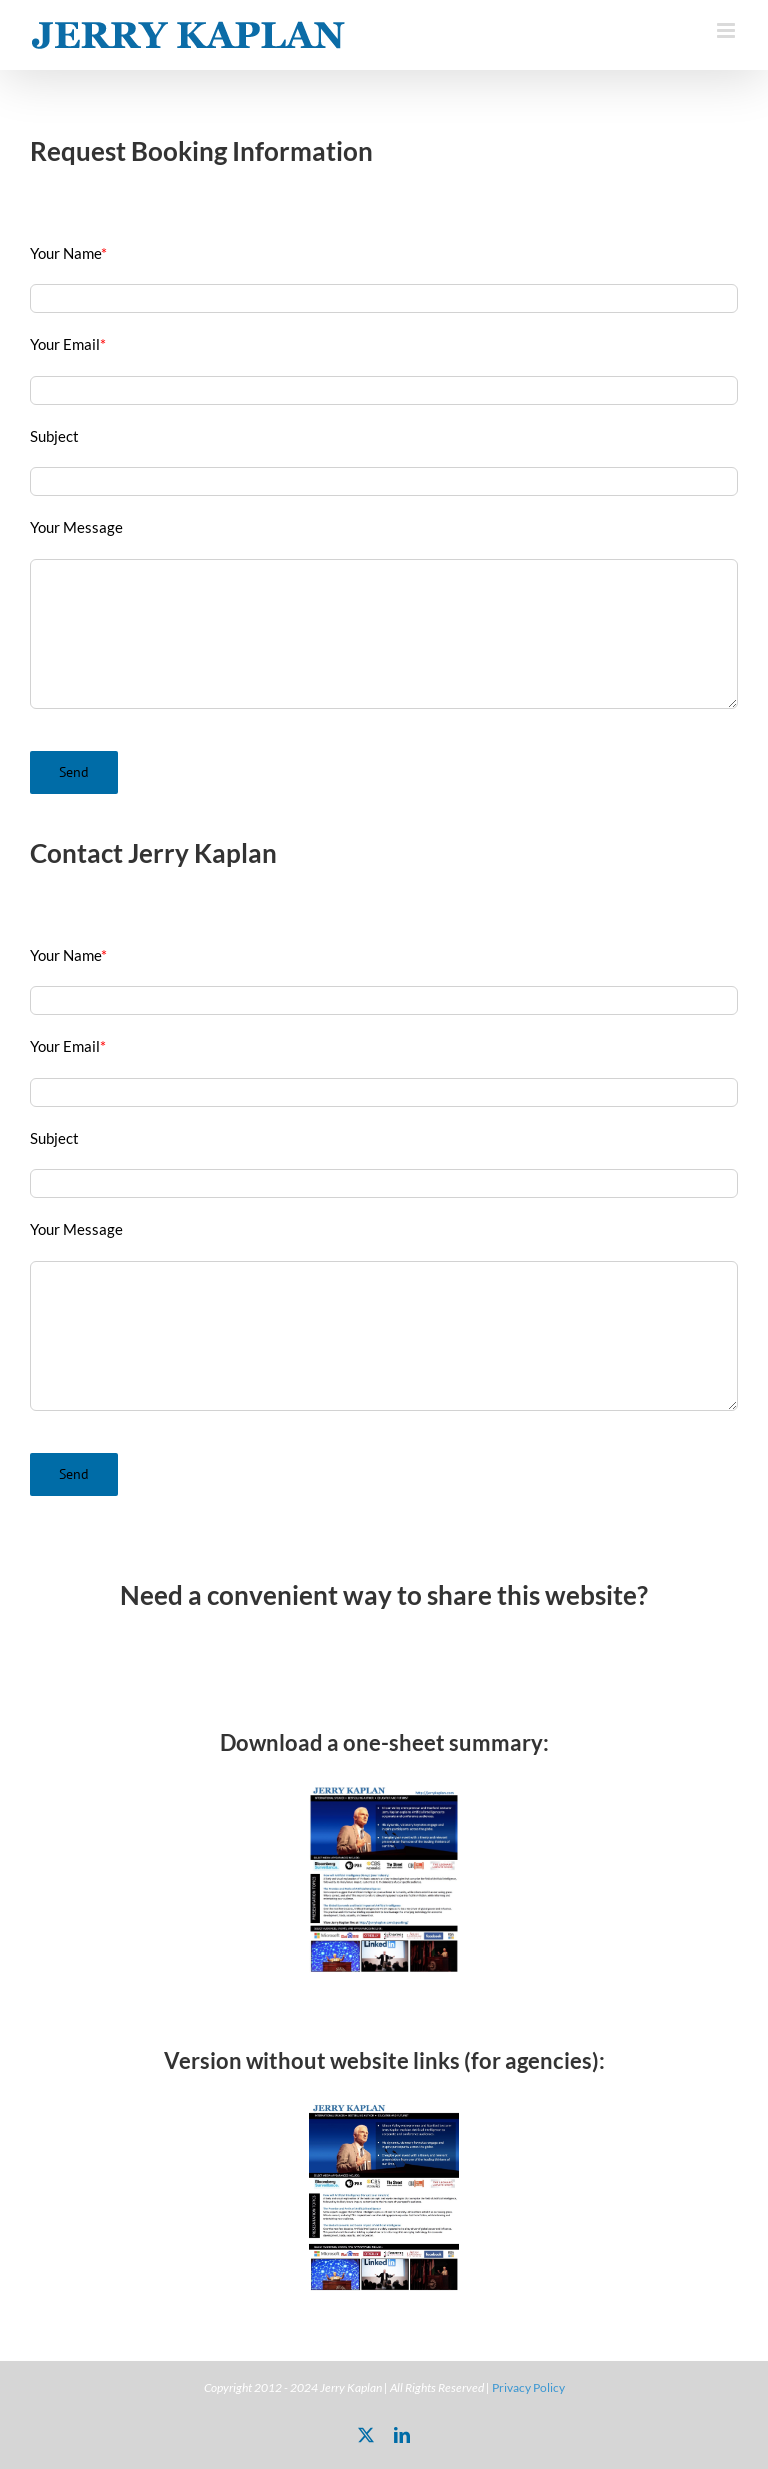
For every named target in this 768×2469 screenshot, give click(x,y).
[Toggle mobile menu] (727, 30)
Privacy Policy (528, 2387)
